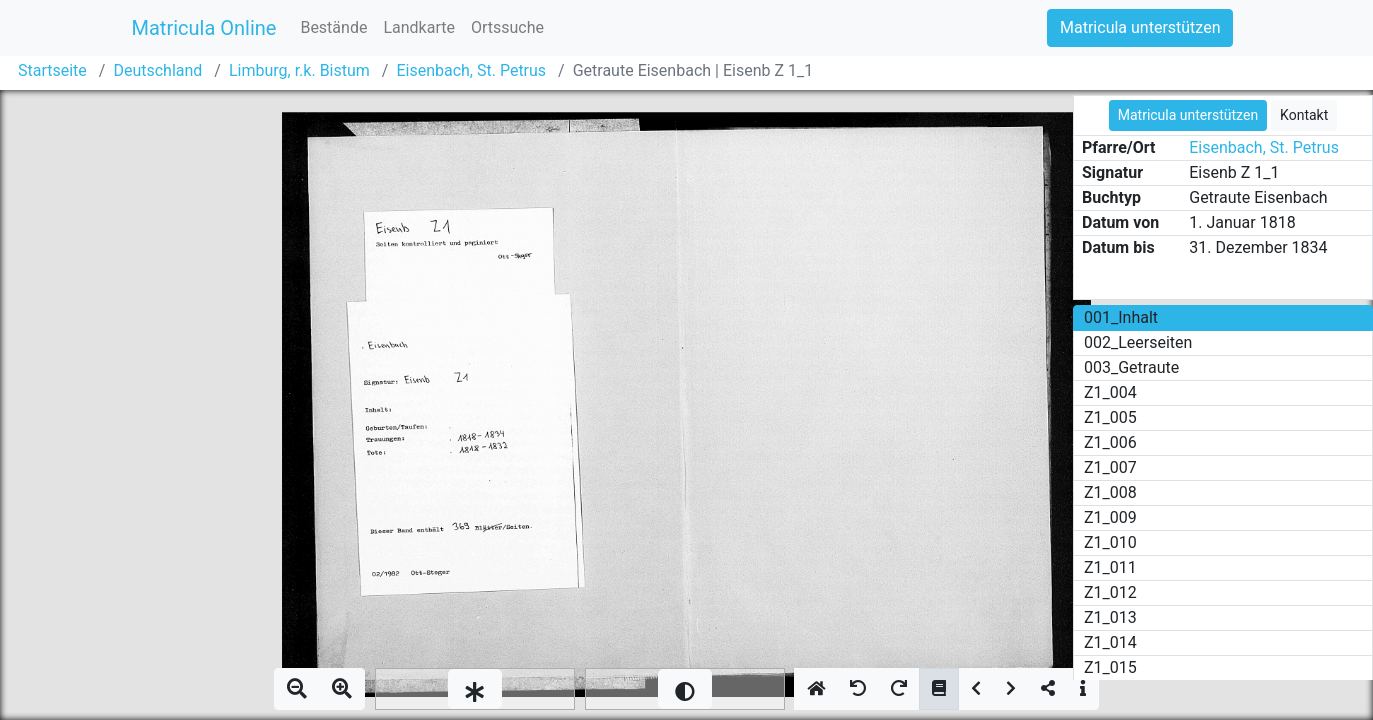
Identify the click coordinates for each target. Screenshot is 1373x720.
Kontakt (1304, 115)
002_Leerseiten (1138, 342)
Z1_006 (1110, 442)
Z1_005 (1110, 417)
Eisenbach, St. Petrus (471, 70)
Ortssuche (507, 27)
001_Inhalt (1121, 317)
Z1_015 (1110, 667)
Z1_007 (1110, 467)
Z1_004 (1110, 392)
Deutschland (157, 70)
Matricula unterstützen (1140, 27)
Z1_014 (1110, 642)
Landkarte (419, 27)
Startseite (52, 70)
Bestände (333, 27)
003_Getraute (1131, 367)
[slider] (475, 689)
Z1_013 (1110, 617)
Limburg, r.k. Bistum (299, 70)
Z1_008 (1110, 492)
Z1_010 (1110, 542)
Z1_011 (1110, 567)
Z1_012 (1110, 592)
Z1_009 (1110, 517)
